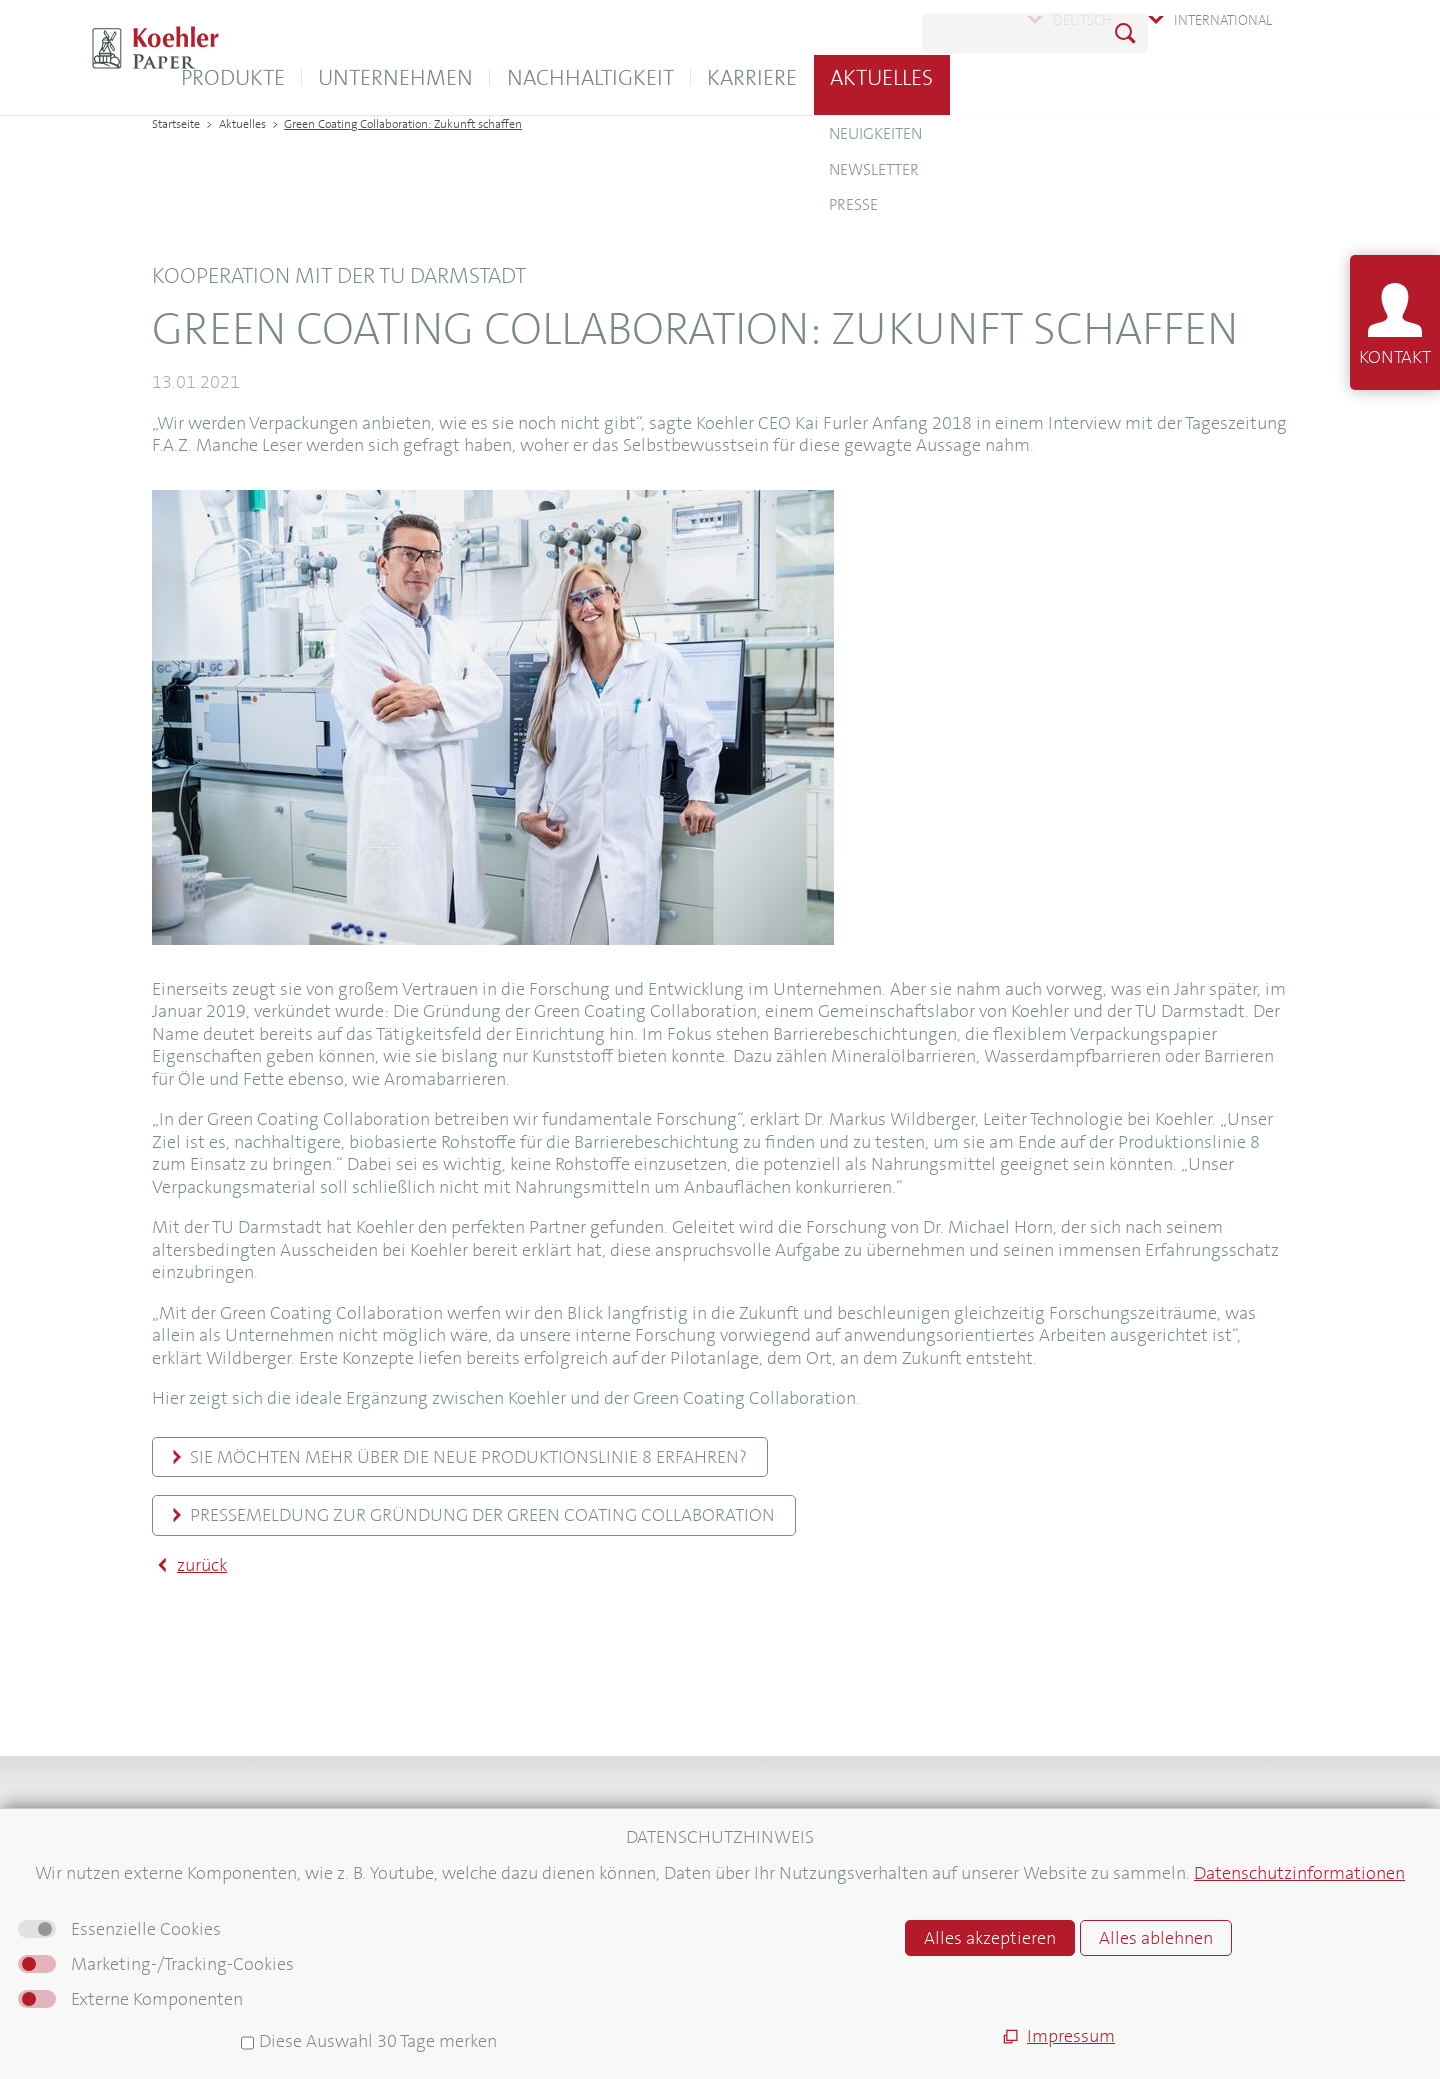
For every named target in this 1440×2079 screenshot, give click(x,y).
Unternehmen (594, 77)
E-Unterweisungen (513, 1875)
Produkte (431, 77)
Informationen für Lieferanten (255, 1975)
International (1223, 20)
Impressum (785, 1875)
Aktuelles (1080, 77)
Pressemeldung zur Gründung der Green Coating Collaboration (482, 1515)
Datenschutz (789, 1932)
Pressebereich (200, 1949)
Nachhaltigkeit (788, 77)
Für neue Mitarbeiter (223, 2000)
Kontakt (179, 1847)
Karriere (950, 77)
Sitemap (774, 1847)
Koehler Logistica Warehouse (547, 1847)
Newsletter (190, 1924)
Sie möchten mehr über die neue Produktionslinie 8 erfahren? (468, 1457)
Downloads (191, 1873)
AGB (761, 1903)
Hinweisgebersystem (818, 1960)
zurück (202, 1565)
